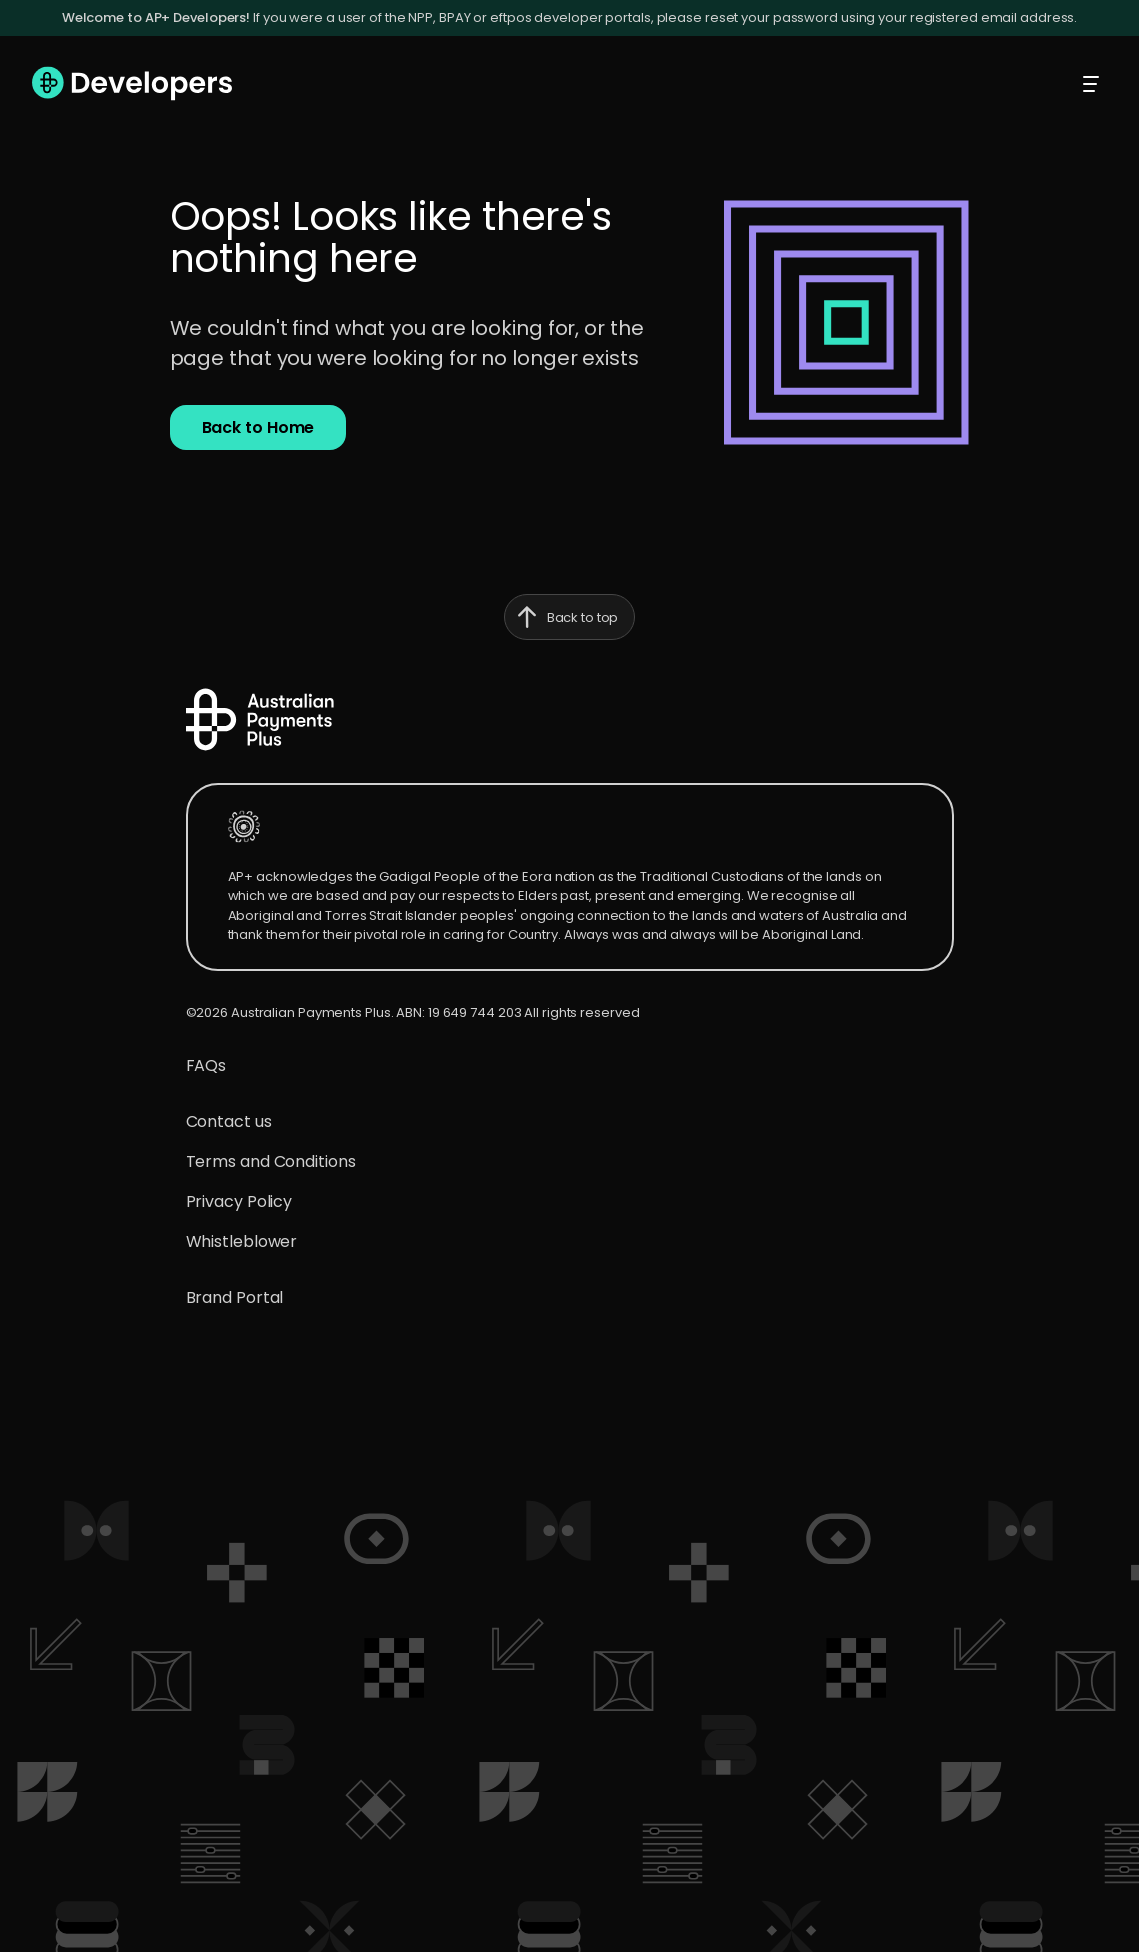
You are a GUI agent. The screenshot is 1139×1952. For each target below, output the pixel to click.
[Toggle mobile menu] (1091, 84)
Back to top (561, 617)
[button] (258, 427)
